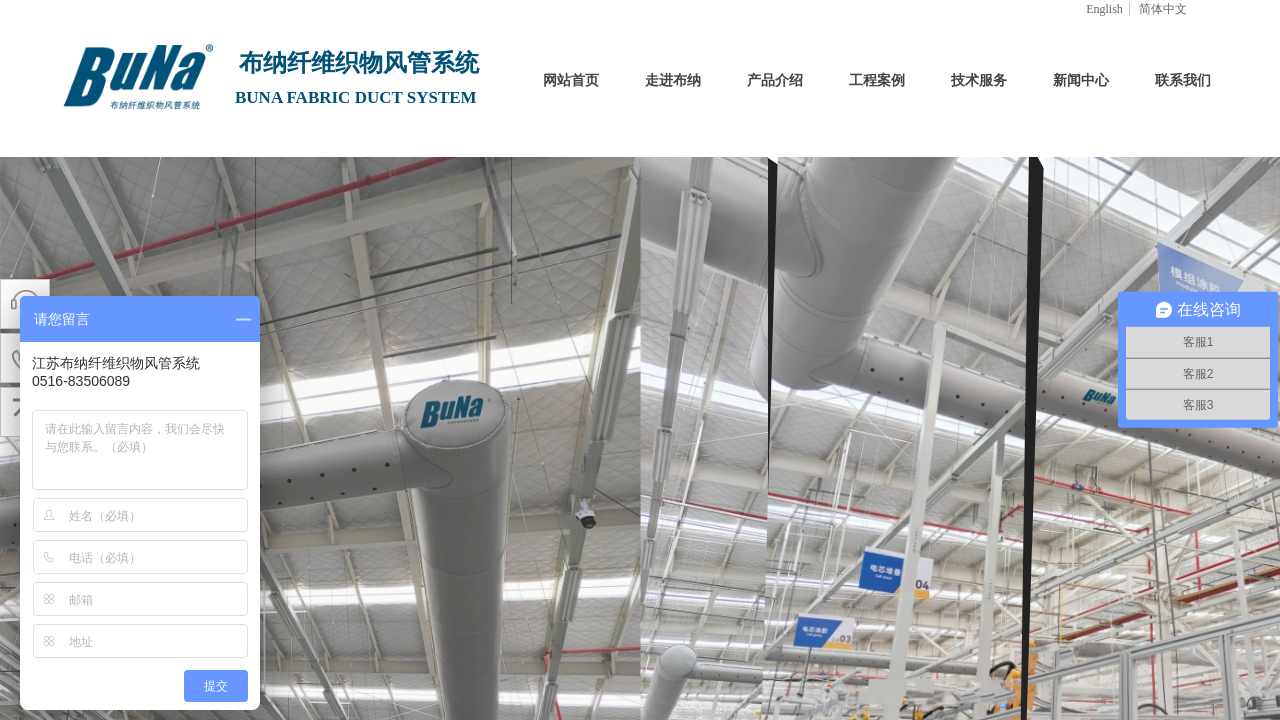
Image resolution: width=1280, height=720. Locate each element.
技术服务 (979, 80)
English (1104, 9)
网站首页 (571, 80)
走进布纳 (673, 80)
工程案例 (877, 80)
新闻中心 (1081, 80)
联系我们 (1183, 80)
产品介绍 (775, 80)
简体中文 (1163, 9)
